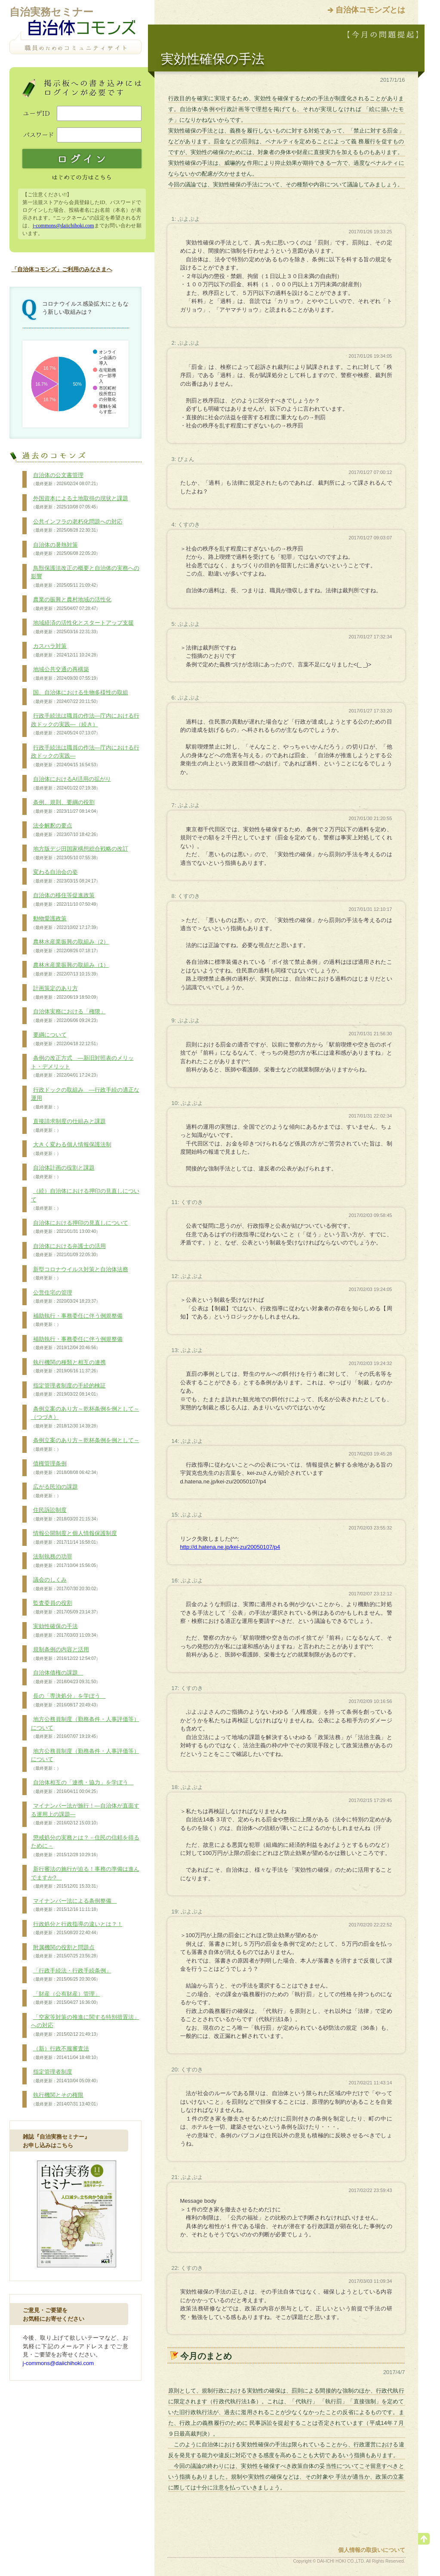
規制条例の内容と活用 (66, 1654)
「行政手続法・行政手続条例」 (71, 1975)
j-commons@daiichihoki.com (63, 226)
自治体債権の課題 (66, 1677)
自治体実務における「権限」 (68, 1016)
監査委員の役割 (66, 1607)
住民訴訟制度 (66, 1514)
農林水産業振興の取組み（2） (70, 946)
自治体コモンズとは (370, 10)
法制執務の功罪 (66, 1561)
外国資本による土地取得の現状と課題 (79, 503)
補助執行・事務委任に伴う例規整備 (77, 1320)
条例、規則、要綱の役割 (66, 806)
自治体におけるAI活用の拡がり (71, 783)
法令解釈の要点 (66, 830)
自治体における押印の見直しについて (79, 1227)
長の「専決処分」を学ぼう (68, 1700)
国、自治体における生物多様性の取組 (79, 697)
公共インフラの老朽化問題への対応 (77, 526)
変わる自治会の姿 (66, 876)
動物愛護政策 (66, 923)
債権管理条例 (66, 1468)
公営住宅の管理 (66, 1297)
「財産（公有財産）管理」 (66, 1998)
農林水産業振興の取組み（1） (70, 969)
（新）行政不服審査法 (66, 2053)
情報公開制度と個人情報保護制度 (74, 1537)
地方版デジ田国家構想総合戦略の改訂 (79, 853)
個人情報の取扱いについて (371, 2550)
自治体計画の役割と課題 (63, 1172)
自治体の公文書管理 (66, 479)
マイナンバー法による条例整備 (74, 1905)
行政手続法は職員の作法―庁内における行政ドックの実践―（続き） (85, 724)
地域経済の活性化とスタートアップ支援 (82, 627)
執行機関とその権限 (66, 2099)
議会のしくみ (66, 1584)
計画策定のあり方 (66, 992)
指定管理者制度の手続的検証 (68, 1390)
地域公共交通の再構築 (66, 673)
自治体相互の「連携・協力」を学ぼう (82, 1787)
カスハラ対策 (66, 650)
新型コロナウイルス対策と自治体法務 (79, 1274)
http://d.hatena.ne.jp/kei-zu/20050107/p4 (230, 1547)
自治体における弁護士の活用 (68, 1250)
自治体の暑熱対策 (66, 549)
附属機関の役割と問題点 (66, 1952)
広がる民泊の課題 (54, 1491)
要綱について (66, 1039)
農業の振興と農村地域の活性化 (71, 604)
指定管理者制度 (66, 2076)
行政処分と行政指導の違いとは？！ (77, 1928)
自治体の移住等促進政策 (66, 899)
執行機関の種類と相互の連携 (68, 1367)
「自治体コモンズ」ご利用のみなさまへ (62, 269)
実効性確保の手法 (66, 1630)
